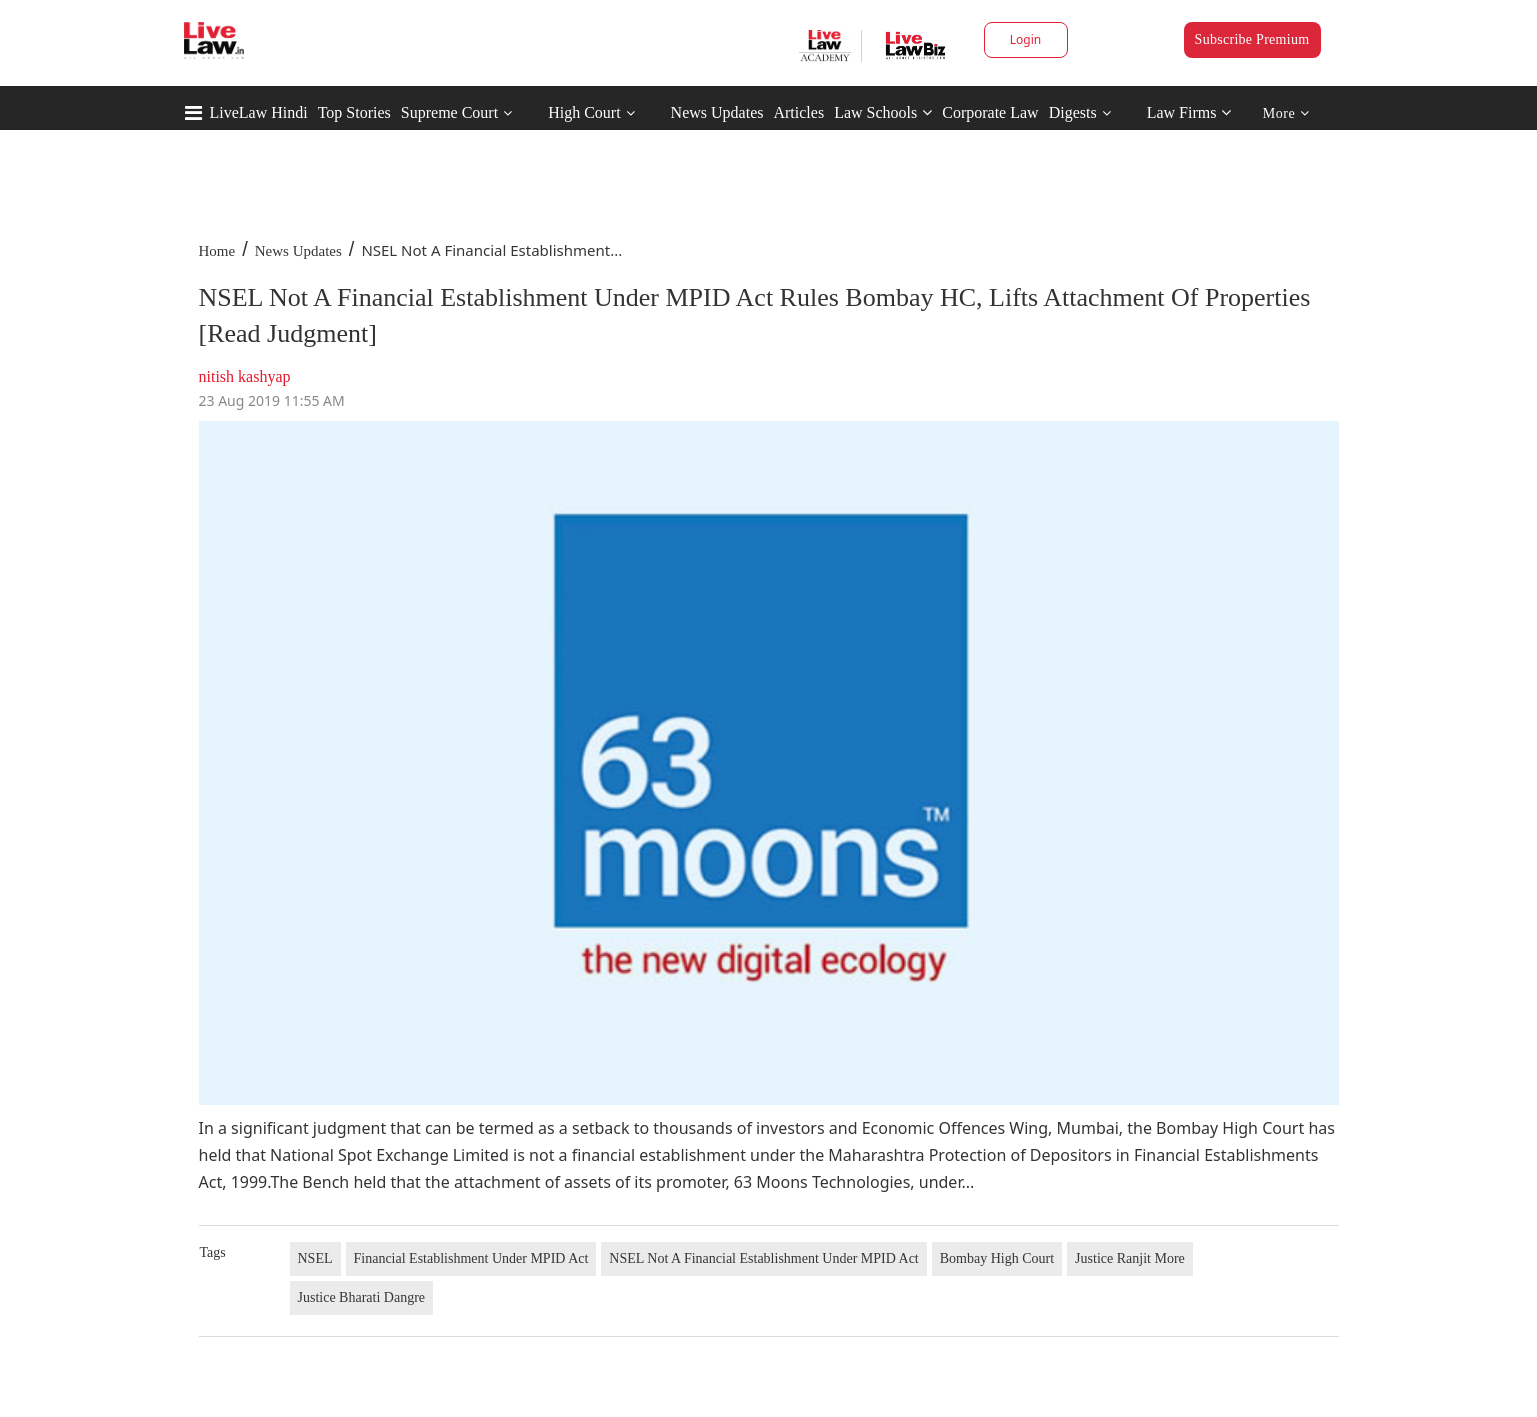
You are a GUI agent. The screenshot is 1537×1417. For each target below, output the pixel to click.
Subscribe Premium (1252, 39)
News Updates (717, 112)
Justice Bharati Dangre (362, 1297)
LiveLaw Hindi (259, 112)
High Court (584, 112)
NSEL (315, 1258)
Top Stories (354, 112)
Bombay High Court (997, 1258)
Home (217, 251)
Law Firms (1189, 112)
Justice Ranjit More (1130, 1258)
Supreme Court (449, 112)
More (1286, 113)
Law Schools (883, 112)
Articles (798, 112)
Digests (1073, 112)
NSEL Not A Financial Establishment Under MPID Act (763, 1258)
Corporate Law (990, 112)
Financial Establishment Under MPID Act (471, 1258)
